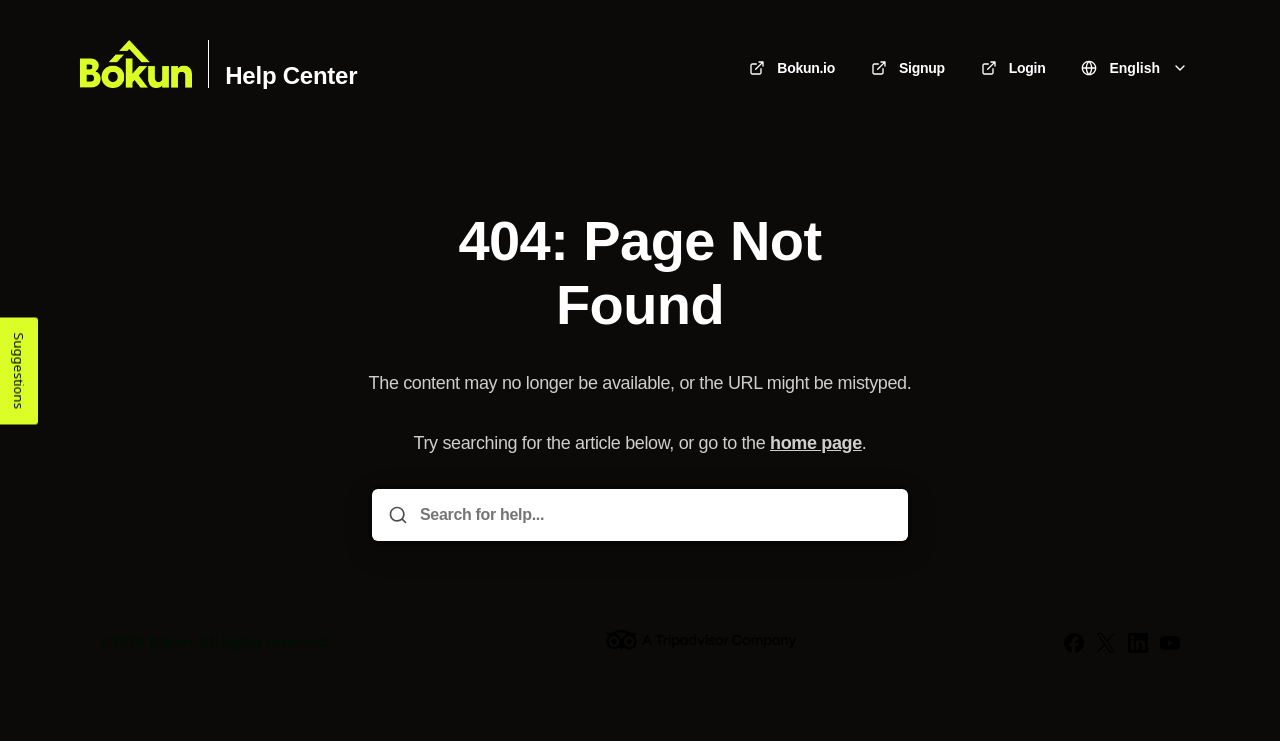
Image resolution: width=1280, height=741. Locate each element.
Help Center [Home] (291, 76)
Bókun (170, 642)
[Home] (136, 64)
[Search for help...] (654, 515)
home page (816, 443)
